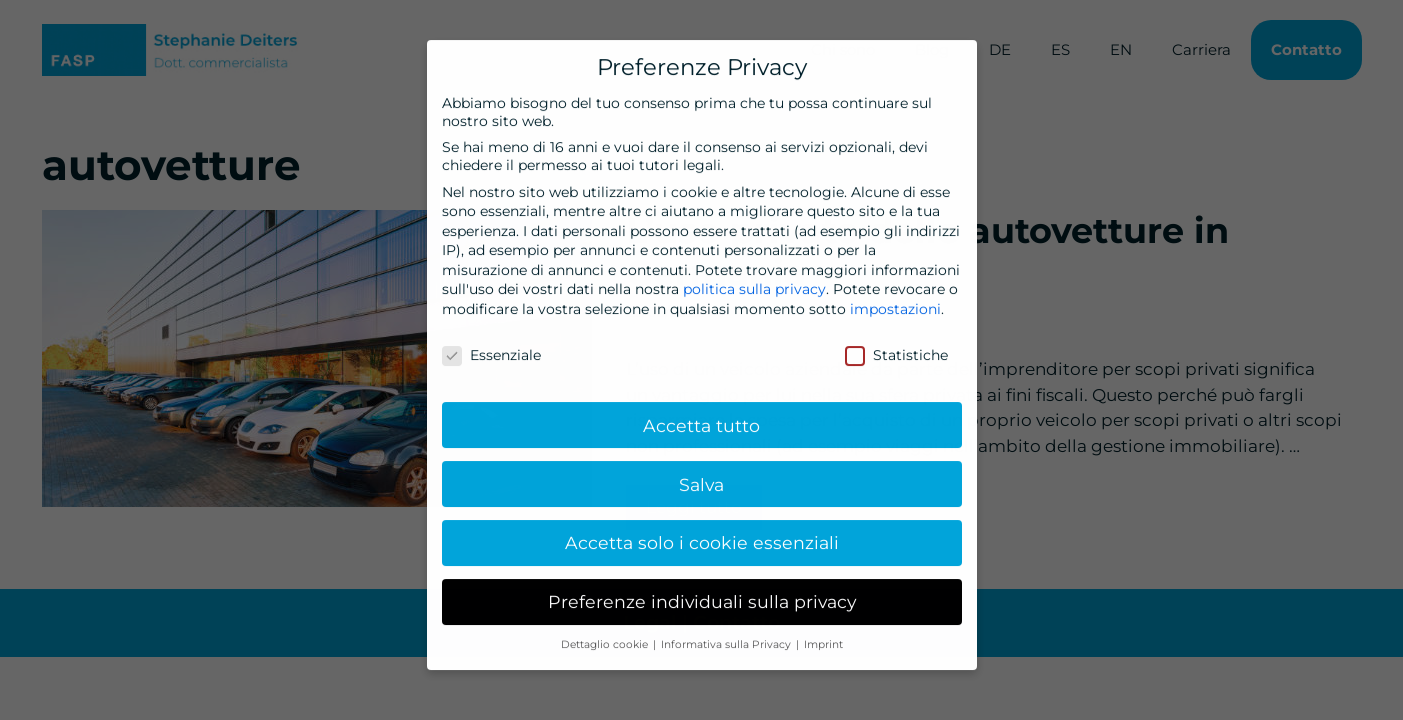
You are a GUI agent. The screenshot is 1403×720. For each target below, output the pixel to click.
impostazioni (895, 299)
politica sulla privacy (754, 279)
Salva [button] (701, 473)
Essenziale (491, 345)
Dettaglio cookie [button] (606, 634)
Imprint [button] (823, 634)
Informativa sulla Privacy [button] (727, 634)
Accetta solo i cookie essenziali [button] (702, 532)
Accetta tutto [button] (701, 414)
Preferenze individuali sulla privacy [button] (702, 591)
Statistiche (896, 345)
